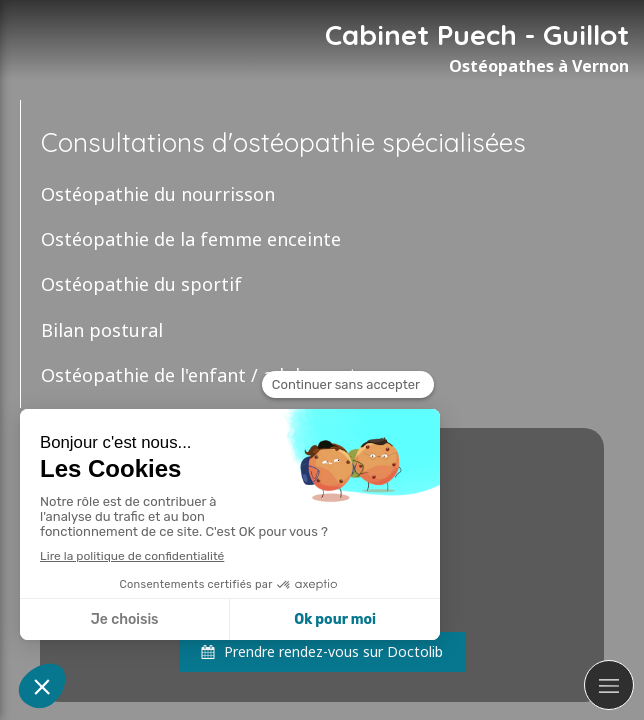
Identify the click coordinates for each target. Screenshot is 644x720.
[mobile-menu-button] (609, 685)
